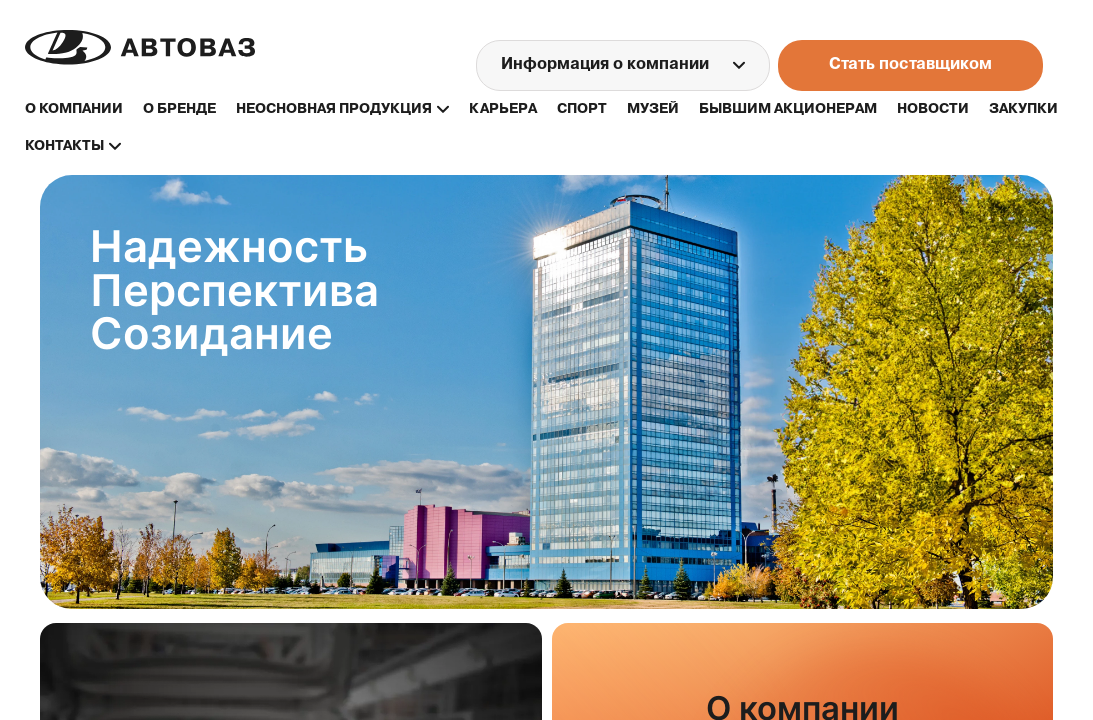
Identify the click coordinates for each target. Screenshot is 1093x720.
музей (653, 109)
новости (933, 109)
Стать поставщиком (910, 65)
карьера (503, 109)
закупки (1023, 109)
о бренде (179, 109)
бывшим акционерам (788, 109)
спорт (582, 109)
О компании (74, 109)
